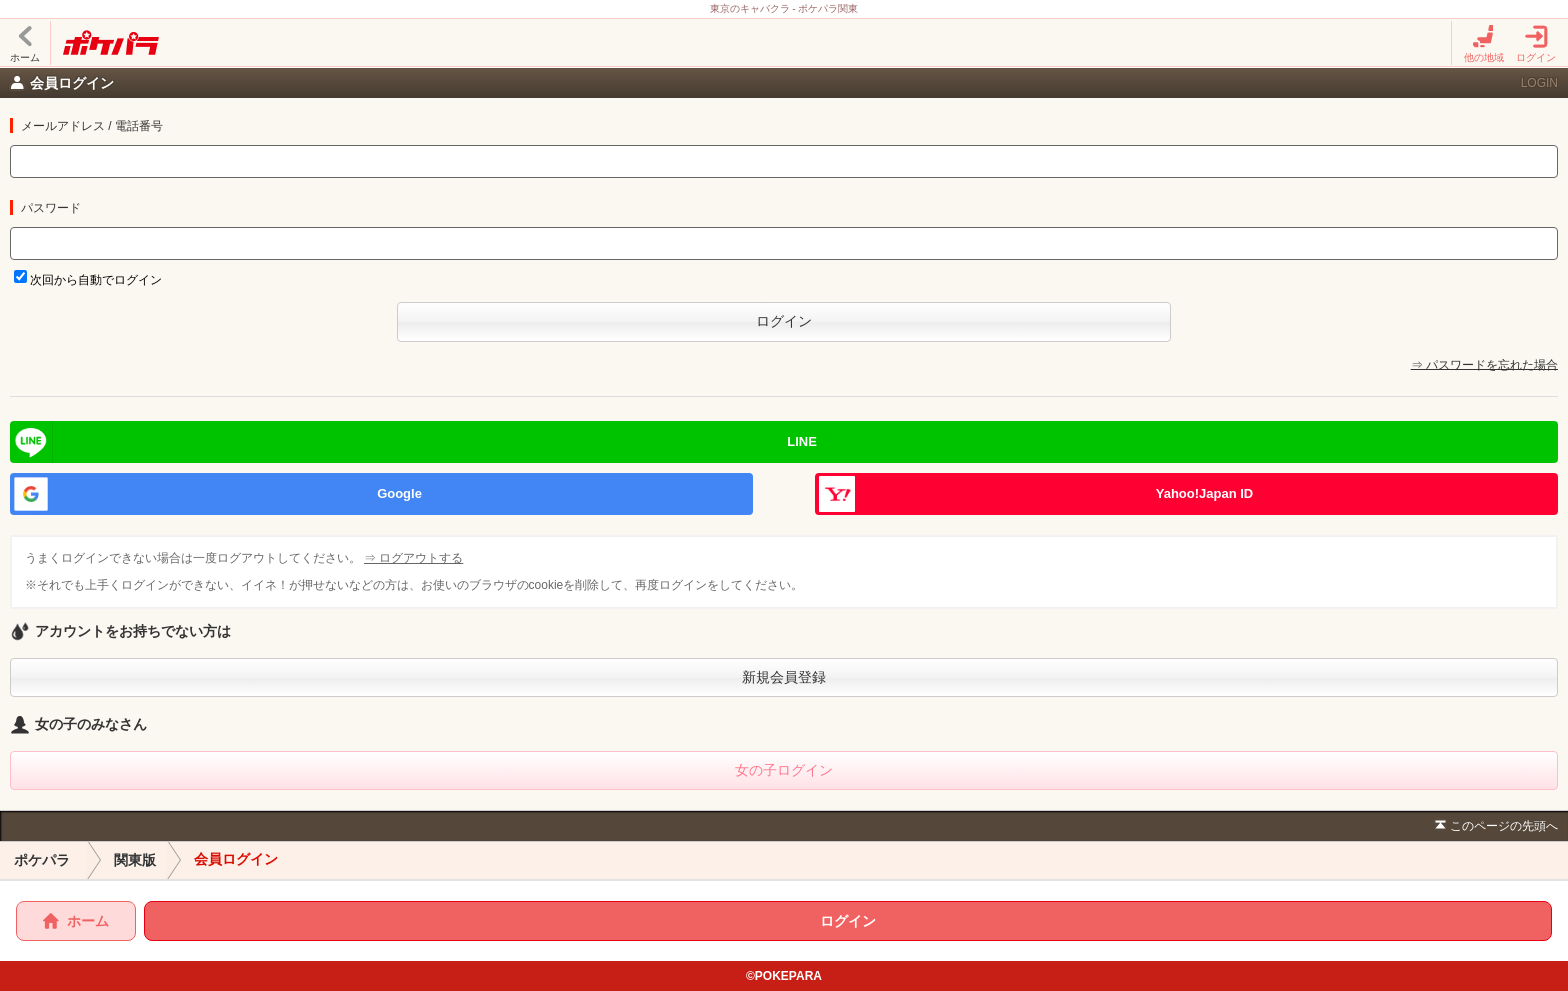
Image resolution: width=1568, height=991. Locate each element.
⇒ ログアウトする (415, 558)
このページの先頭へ (1494, 826)
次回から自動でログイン (96, 280)
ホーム (25, 43)
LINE (802, 441)
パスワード (51, 208)
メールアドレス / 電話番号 (92, 126)
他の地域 (1484, 43)
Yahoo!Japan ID (1205, 493)
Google (399, 493)
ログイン (1536, 43)
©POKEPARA (784, 976)
